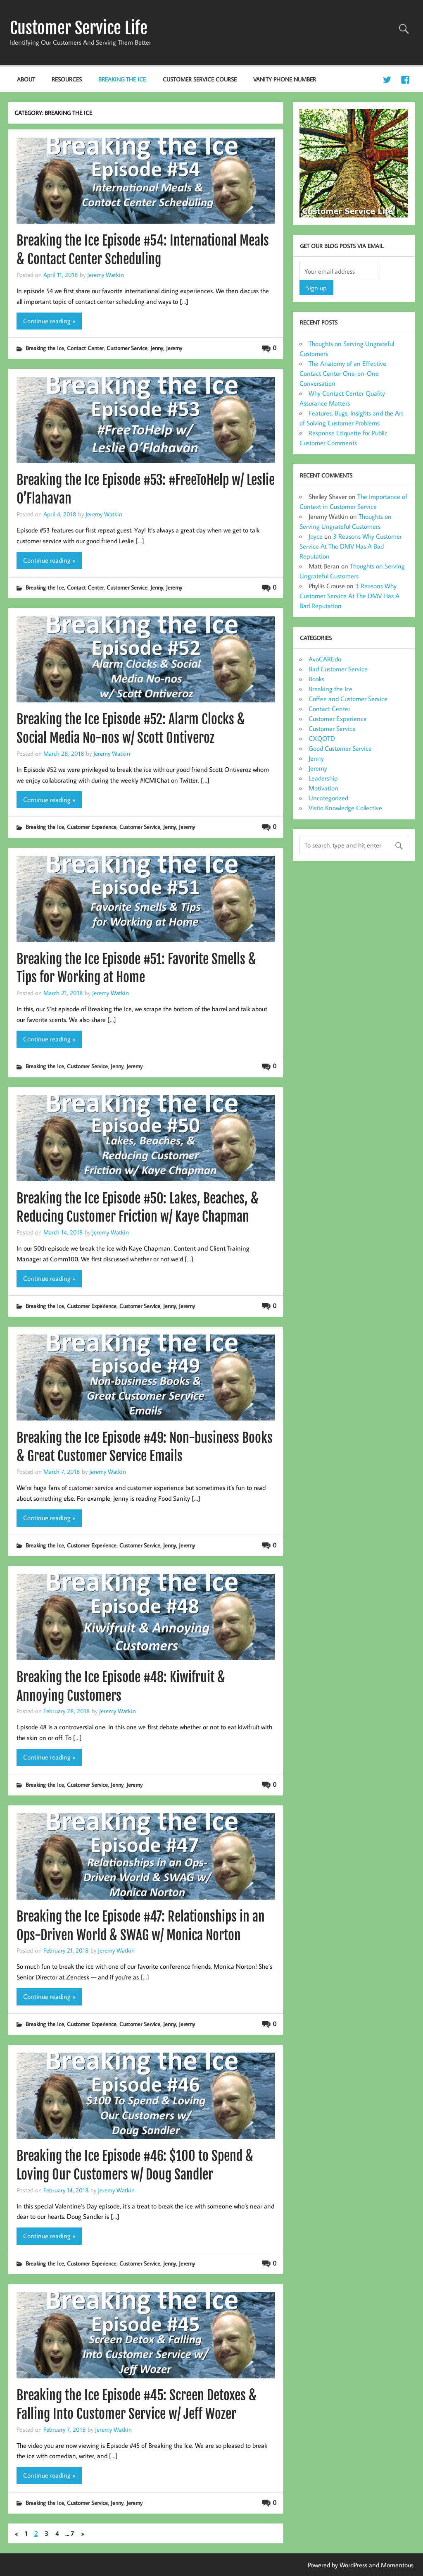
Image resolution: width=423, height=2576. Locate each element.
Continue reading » (49, 321)
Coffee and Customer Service (348, 699)
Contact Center (85, 348)
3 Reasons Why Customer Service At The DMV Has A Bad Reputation (350, 546)
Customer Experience (91, 827)
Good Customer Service (340, 748)
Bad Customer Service (338, 669)
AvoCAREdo (325, 659)
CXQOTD (322, 738)
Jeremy (174, 348)
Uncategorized (328, 798)
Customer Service (127, 348)
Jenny (156, 348)
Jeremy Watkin (105, 274)
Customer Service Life (78, 28)
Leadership (323, 778)
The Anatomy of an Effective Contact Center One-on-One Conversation (342, 373)
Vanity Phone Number (284, 79)
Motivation (323, 788)
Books (316, 679)
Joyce (316, 536)
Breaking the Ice (122, 79)
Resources (67, 79)
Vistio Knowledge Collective (345, 808)
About (26, 79)
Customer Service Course (200, 79)
